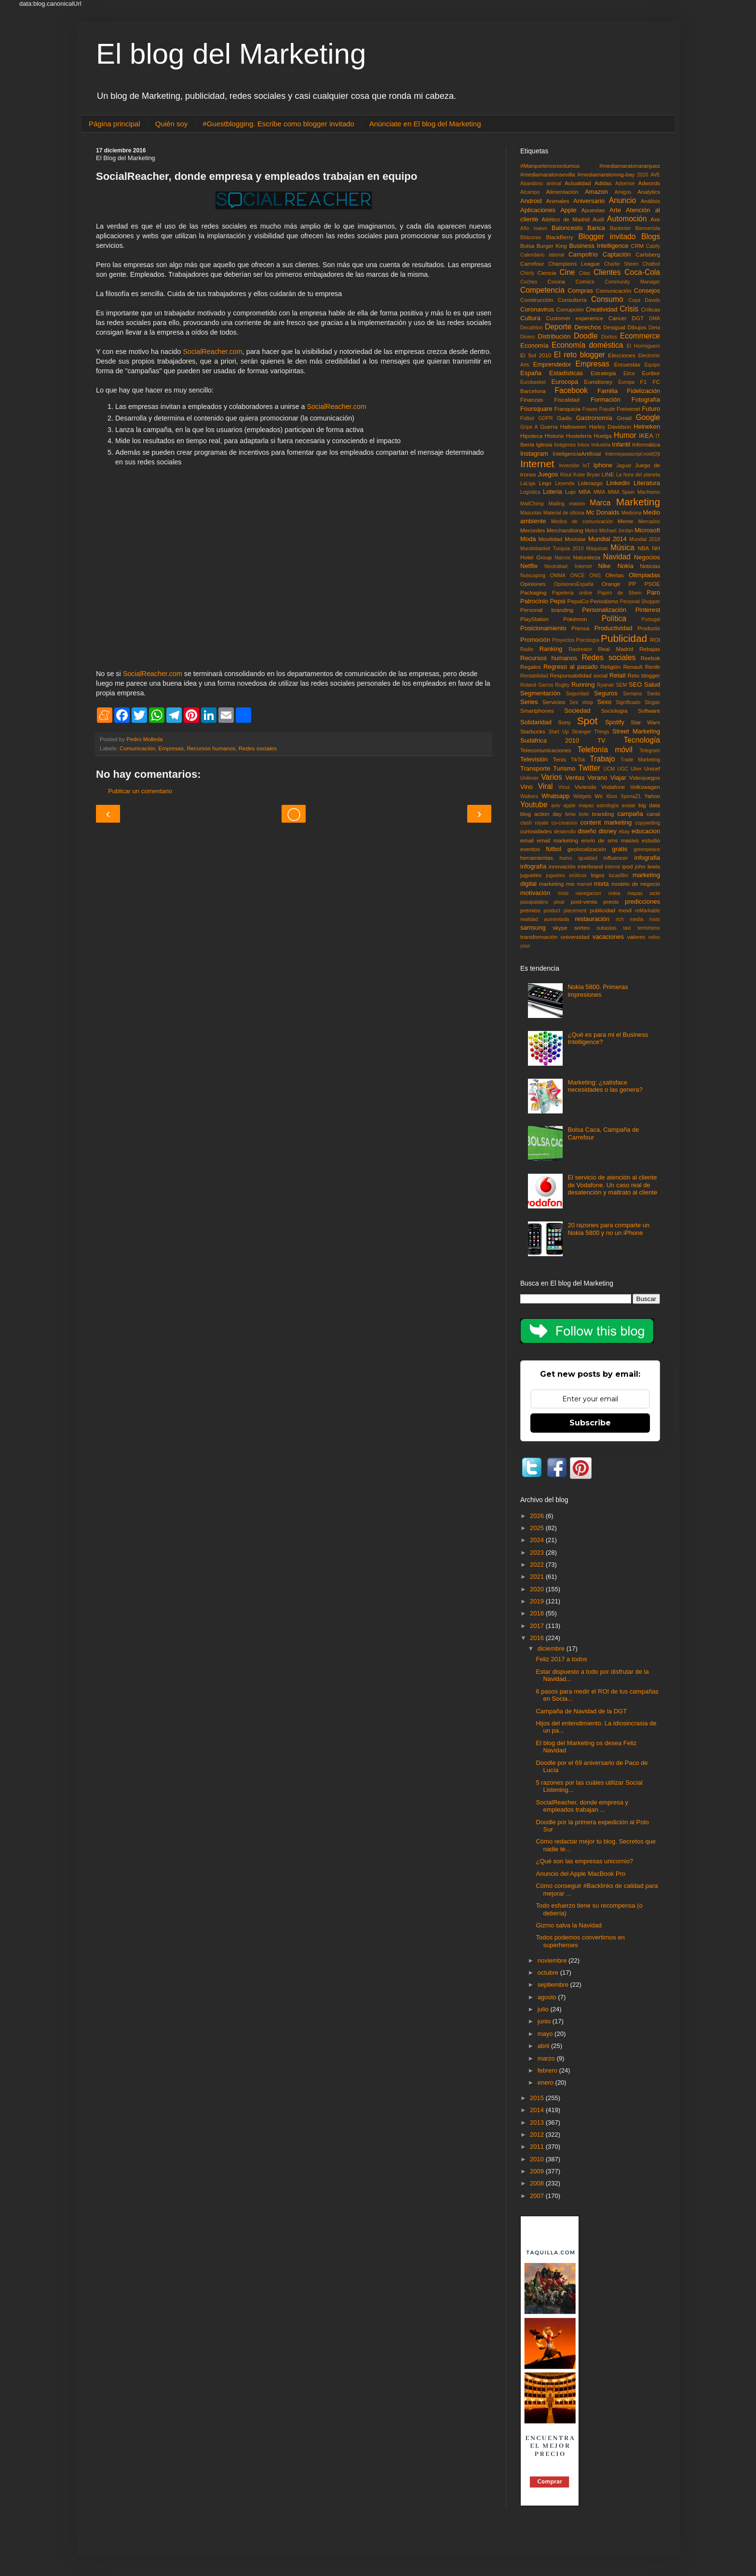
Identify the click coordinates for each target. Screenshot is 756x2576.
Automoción (627, 219)
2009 (538, 2171)
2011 (538, 2146)
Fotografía (646, 399)
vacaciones (608, 936)
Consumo (607, 299)
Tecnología (642, 740)
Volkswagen (645, 787)
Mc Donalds (602, 512)
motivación (535, 892)
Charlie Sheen (621, 264)
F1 (643, 382)
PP (632, 584)
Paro (653, 592)
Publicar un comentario (140, 791)
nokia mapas (625, 893)
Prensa (580, 628)
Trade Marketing (640, 759)
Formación (605, 399)
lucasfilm (618, 875)
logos (598, 875)
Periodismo (604, 601)
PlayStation (534, 619)
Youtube (534, 804)
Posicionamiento (543, 628)
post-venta (584, 901)
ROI (655, 640)
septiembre (554, 1984)
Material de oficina (563, 512)
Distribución (554, 336)
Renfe (652, 667)
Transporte (535, 768)
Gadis (564, 418)
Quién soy (171, 124)
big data (649, 805)
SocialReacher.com (212, 351)
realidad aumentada (544, 919)
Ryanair (605, 685)
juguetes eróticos (566, 875)
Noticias (650, 566)
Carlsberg (647, 254)
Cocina (556, 281)
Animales (557, 201)
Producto (648, 628)
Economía (534, 345)
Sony (564, 722)
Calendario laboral (542, 255)
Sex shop (581, 702)
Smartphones (537, 710)
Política (614, 618)
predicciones (642, 901)
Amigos (622, 192)
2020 (642, 174)
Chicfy (527, 273)
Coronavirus (537, 309)
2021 (538, 1576)
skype (560, 927)
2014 (538, 2110)
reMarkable (647, 910)
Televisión (534, 759)
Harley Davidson (610, 426)
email (527, 840)
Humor (625, 435)
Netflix (529, 565)
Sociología (614, 710)
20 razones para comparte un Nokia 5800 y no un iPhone (608, 1228)
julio (544, 2009)
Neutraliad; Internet (568, 566)
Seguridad (577, 693)
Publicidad (624, 638)
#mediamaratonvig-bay (606, 174)
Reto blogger (644, 675)
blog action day (541, 814)
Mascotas (530, 512)
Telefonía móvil (605, 750)
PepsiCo (578, 601)
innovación (562, 866)
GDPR (546, 418)
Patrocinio (534, 601)
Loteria (552, 491)
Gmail (624, 418)
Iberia (527, 444)
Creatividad (602, 309)
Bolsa (527, 246)
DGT (638, 318)
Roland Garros (536, 685)
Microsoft (647, 530)
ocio (655, 893)
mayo (546, 2033)
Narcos (562, 557)
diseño (587, 831)
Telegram (649, 750)
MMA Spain (621, 492)
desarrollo (565, 831)
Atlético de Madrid (565, 219)
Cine (567, 272)
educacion (646, 831)
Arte (615, 210)
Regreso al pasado (570, 666)
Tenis (559, 759)
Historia (554, 436)
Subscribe (590, 1422)
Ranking (551, 648)
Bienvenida (647, 228)
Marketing (638, 501)
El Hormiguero (643, 346)
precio (611, 901)
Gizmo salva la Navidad (569, 1925)
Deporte (558, 327)
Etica (628, 373)
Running (582, 684)
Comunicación (137, 748)
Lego (545, 483)
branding (603, 814)
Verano (597, 777)
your (525, 946)
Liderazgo (590, 483)
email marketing (557, 840)
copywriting (647, 823)
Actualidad (578, 183)
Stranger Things (590, 731)
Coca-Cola (642, 272)
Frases (590, 409)
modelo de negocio (635, 884)
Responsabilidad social (579, 675)
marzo (547, 2058)
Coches (528, 282)
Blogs (650, 236)
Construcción (536, 300)
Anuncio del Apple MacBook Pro (580, 1873)
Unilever (529, 778)
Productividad (613, 628)
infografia (647, 857)
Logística (530, 492)
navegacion (588, 893)
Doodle (585, 336)
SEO (635, 684)
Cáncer (617, 318)
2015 (538, 2097)
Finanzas (531, 399)
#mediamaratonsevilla (547, 174)
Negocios (647, 557)
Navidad (617, 557)
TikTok (578, 759)
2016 (538, 1637)
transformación (538, 937)
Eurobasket (533, 382)
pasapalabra (534, 902)
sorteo (582, 927)
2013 (538, 2122)
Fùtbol (527, 418)
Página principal (114, 124)
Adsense (624, 183)
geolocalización (586, 849)
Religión (610, 667)
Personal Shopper (640, 601)
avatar (628, 805)
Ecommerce (640, 336)
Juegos (548, 474)
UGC (622, 769)
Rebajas (649, 649)
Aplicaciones (537, 210)
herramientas (536, 857)
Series (529, 701)
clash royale (534, 823)
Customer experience (574, 318)
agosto (548, 1997)
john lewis (647, 866)
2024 (538, 1540)
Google (648, 417)
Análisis (650, 201)
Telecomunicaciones (545, 750)
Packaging (533, 592)
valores (636, 937)
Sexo (604, 701)
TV (601, 740)
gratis (619, 849)
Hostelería (579, 436)
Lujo (570, 491)
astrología (607, 805)
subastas (606, 928)
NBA (643, 548)
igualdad (587, 858)
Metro (591, 530)
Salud (652, 684)
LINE (608, 474)
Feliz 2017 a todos (561, 1659)
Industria (600, 444)
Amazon (596, 191)
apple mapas (578, 805)
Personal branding (546, 610)
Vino (526, 786)
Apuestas (593, 210)
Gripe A (529, 427)
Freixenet (628, 409)
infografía (533, 866)
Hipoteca (531, 436)
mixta (601, 883)
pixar (559, 902)
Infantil (621, 444)
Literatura (647, 483)
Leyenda (564, 483)
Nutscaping (532, 575)
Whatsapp (555, 796)
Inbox (584, 444)
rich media (629, 919)
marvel (584, 884)
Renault (632, 667)
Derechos (587, 327)
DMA (654, 318)
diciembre (552, 1648)
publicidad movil (611, 910)
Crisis (629, 309)
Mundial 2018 (644, 539)
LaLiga (527, 483)
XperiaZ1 (631, 796)
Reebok (650, 658)
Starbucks (532, 731)
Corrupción (570, 309)
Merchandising (565, 530)
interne (613, 866)
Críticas (650, 309)
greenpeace (647, 849)
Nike (604, 565)
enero (546, 2082)
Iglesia (544, 444)
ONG (595, 575)
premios (530, 910)
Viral (545, 786)
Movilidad (550, 539)
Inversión (569, 465)
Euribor (651, 373)
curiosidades (536, 831)
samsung (533, 927)
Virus (564, 787)
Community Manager (632, 282)
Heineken (647, 426)
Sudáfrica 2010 (549, 740)
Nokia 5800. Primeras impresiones (597, 990)
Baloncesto (567, 227)
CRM (637, 246)
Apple (568, 210)
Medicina (631, 512)
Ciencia (547, 273)
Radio (526, 649)
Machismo (648, 492)
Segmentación (540, 693)
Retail (617, 675)
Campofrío (583, 254)
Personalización (604, 609)
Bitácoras (530, 237)
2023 (538, 1552)
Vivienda (585, 787)
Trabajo (602, 759)
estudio (651, 840)
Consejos (647, 290)
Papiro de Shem (619, 593)
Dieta (654, 327)
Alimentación (562, 192)
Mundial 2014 (607, 538)
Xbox (612, 796)
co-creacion (565, 823)
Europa (626, 382)
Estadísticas (566, 373)
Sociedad (577, 710)
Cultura (530, 318)
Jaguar (624, 465)
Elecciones (621, 355)
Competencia (542, 290)
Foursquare (536, 408)
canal (653, 814)
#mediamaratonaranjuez (629, 166)
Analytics (648, 192)
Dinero (527, 336)
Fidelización (643, 390)
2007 (538, 2195)
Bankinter (620, 228)
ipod (627, 866)
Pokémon (575, 619)
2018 (538, 1613)
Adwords (649, 183)
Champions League (574, 263)
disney (607, 831)
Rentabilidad (534, 675)
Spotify (614, 722)
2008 (538, 2183)
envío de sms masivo (610, 840)
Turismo (564, 768)
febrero (548, 2070)
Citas (585, 273)
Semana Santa (641, 693)
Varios (551, 777)
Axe (655, 219)
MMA (599, 492)
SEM (621, 685)
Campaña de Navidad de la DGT (581, 1711)
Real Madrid (616, 649)
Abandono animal (540, 183)
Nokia (625, 565)
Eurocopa (564, 381)
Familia (607, 390)
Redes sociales (258, 748)
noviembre (553, 1960)
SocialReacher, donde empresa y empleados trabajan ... (582, 1806)
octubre (549, 1972)
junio (545, 2021)
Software (649, 710)
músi (563, 893)
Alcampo (530, 192)
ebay (624, 831)
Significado (628, 702)
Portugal (650, 619)
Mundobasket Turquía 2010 (551, 548)
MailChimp (532, 503)
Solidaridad (536, 722)
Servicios (553, 702)
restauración (592, 918)
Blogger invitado (606, 236)
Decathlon (531, 327)
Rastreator (581, 649)
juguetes (530, 875)
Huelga (602, 436)
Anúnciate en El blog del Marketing (425, 124)
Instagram (534, 453)
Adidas (603, 183)
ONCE (577, 575)
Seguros (605, 693)
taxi (627, 928)
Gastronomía (594, 417)
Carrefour (532, 263)
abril (544, 2045)
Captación (617, 254)
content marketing (606, 822)
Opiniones (533, 584)
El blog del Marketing (231, 54)
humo (565, 858)
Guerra (548, 426)
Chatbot (651, 264)
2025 (538, 1528)
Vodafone (613, 787)
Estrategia (603, 373)
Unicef (652, 768)
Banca (596, 227)
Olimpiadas (644, 575)
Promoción (535, 639)
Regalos (530, 667)
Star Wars (645, 722)
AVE (655, 174)
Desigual (614, 327)
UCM (609, 769)
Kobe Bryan (586, 474)
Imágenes (565, 444)
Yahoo (652, 796)
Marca (600, 503)
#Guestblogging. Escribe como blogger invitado (278, 124)
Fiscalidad (567, 399)
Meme (625, 521)
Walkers (529, 796)
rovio (654, 919)
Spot (587, 720)
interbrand (590, 866)
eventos (530, 849)
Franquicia (567, 409)
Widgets (582, 796)
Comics (585, 281)
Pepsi (558, 601)
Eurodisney (598, 382)
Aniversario (589, 200)
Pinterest (647, 609)
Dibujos (636, 327)
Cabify (653, 246)
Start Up (559, 731)
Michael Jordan (616, 530)
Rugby (562, 685)
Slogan (652, 702)
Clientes (607, 272)
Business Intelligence (598, 245)
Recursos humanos (211, 748)
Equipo (652, 364)
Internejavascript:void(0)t (632, 454)
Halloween (573, 426)
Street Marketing (636, 731)
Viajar (618, 777)
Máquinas (597, 548)
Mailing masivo (567, 503)
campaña (630, 813)
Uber (636, 769)
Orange (611, 584)
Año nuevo (533, 228)
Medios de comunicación (582, 521)
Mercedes (532, 530)
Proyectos (563, 640)
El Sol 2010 (535, 355)
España (530, 373)
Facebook (571, 390)
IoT (586, 465)
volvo (654, 937)
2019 (538, 1601)
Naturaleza (587, 557)
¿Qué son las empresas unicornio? (584, 1861)
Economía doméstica (587, 345)
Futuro (651, 408)
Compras (580, 290)
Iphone (603, 465)
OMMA (558, 575)
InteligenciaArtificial (577, 453)
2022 (538, 1564)
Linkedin (618, 483)
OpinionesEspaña (574, 584)
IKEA (646, 435)
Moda (528, 538)
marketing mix (557, 884)
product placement (565, 910)
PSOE (652, 584)
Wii (598, 796)
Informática (646, 444)
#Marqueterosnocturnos (550, 166)
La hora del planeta (638, 474)
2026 (538, 1515)
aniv (555, 805)
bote (584, 814)
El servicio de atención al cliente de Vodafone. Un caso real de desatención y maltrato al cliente (612, 1185)
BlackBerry (559, 237)
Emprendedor (552, 364)
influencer (616, 857)
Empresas (171, 748)
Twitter (589, 768)
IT (658, 436)
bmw (570, 814)
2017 (538, 1625)
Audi (598, 219)
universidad (575, 937)
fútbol (553, 849)
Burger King (552, 246)
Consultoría (572, 300)
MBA (585, 491)
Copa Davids (644, 300)
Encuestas (627, 364)
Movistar (575, 539)
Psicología (587, 640)
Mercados (649, 521)
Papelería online (572, 593)
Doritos (609, 336)
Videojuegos (644, 777)
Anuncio (622, 200)
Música (622, 547)
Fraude (607, 409)
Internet (537, 463)
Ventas (574, 777)
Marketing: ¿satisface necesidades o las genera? (604, 1086)
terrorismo (648, 928)
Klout (566, 474)
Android (531, 200)
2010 (538, 2159)
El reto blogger (579, 355)
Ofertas (615, 575)
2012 (538, 2134)
